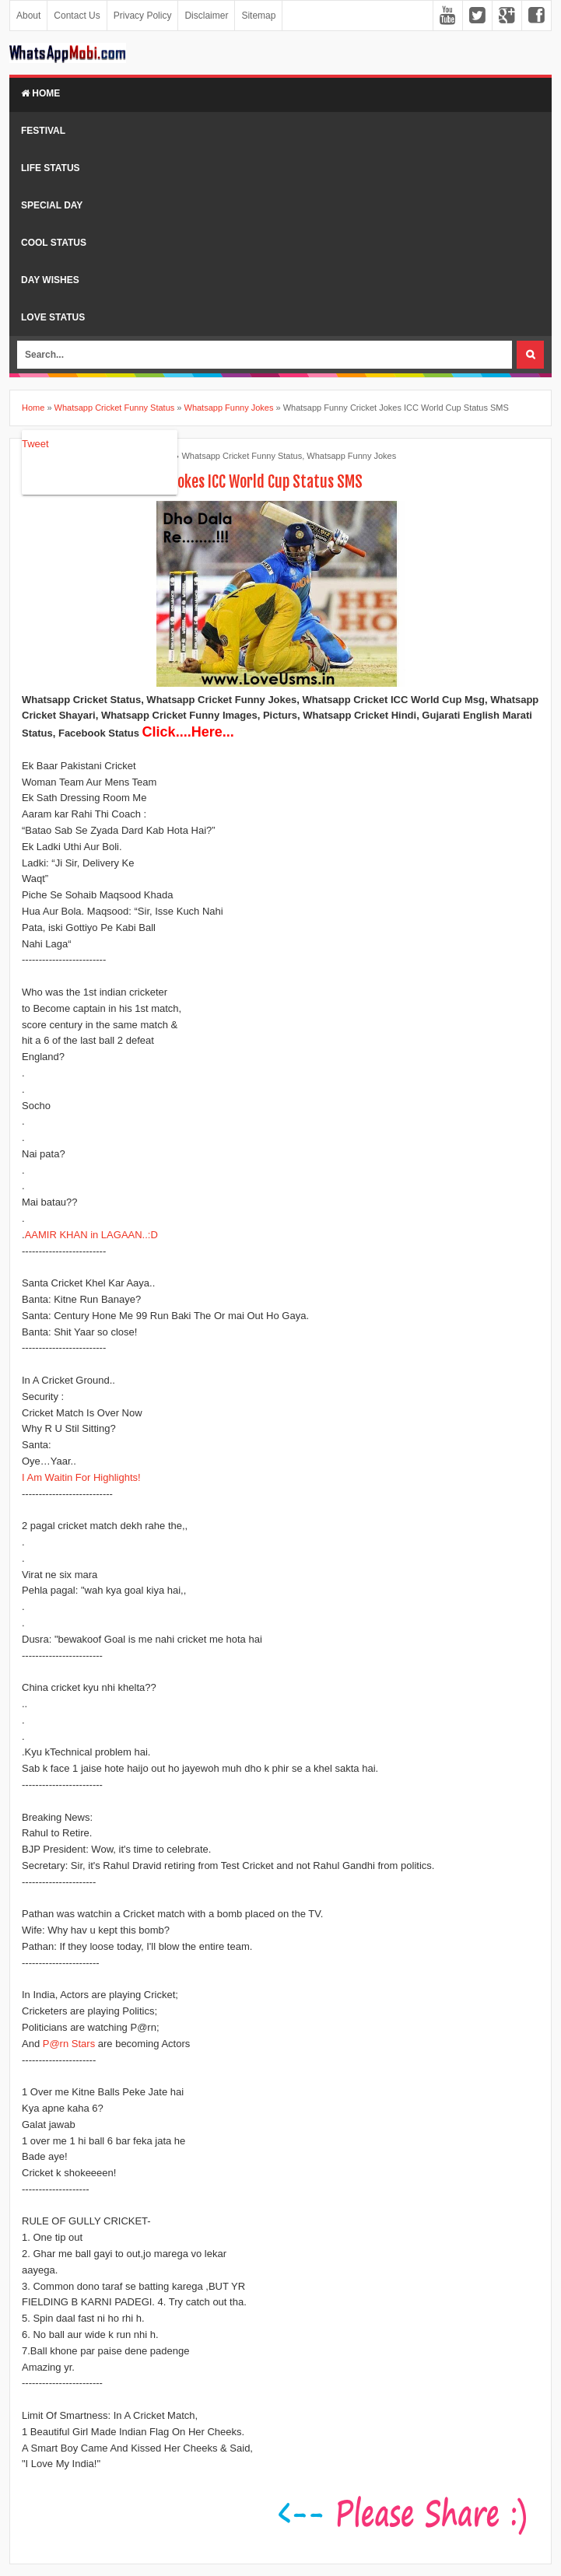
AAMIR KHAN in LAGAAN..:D (91, 1235)
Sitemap (258, 15)
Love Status (53, 317)
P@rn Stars (69, 2043)
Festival (43, 130)
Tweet (35, 444)
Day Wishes (50, 280)
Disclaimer (206, 15)
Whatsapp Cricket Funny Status (241, 455)
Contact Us (77, 15)
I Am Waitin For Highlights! (81, 1477)
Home (40, 93)
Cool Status (53, 242)
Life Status (50, 168)
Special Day (51, 205)
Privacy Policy (143, 15)
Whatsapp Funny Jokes (351, 455)
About (28, 15)
